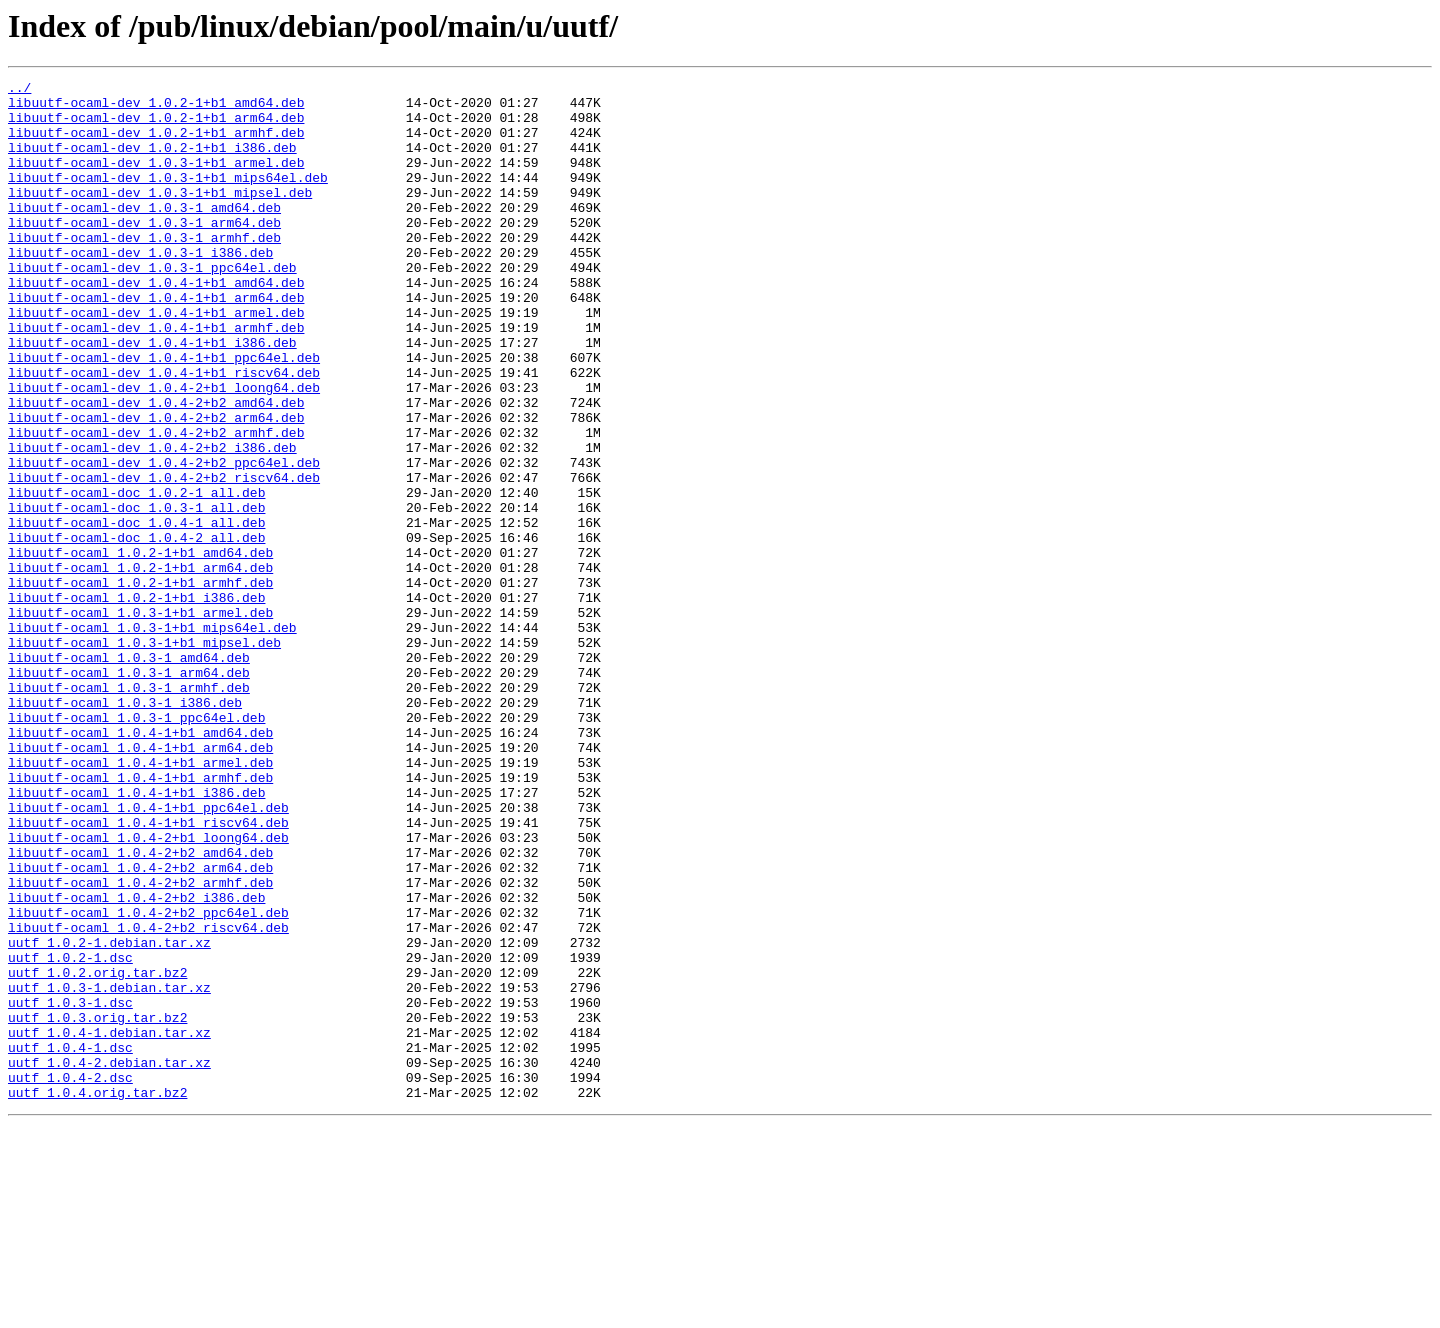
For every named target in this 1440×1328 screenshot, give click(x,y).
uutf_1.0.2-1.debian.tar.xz (109, 1116)
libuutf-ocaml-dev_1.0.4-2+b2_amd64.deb (156, 468)
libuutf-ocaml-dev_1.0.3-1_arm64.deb (144, 252)
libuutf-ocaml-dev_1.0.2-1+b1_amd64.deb (156, 108)
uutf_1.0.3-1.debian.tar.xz (109, 1170)
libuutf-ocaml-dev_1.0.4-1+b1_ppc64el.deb (164, 414)
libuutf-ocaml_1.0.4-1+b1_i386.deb (136, 936)
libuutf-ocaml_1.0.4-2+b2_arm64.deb (140, 1026)
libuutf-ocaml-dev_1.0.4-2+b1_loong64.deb (164, 450)
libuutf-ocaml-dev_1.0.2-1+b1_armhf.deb (156, 144)
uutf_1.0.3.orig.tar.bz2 (97, 1206)
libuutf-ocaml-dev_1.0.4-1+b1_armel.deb (156, 360)
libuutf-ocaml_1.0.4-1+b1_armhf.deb (140, 918)
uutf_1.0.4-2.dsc (70, 1278)
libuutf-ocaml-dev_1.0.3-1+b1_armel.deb (156, 180)
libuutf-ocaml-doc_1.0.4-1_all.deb (136, 612)
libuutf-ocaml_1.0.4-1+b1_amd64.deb (140, 864)
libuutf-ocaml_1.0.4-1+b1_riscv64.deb (148, 972)
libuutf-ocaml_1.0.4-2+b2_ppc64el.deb (148, 1080)
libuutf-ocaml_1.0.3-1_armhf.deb (129, 810)
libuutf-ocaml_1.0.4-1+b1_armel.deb (140, 900)
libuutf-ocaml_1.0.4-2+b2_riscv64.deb (148, 1098)
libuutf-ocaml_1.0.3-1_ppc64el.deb (136, 846)
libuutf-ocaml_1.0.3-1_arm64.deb (129, 792)
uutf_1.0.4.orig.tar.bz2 (97, 1296)
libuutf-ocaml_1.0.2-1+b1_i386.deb (136, 702)
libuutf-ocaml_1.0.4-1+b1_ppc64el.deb (148, 954)
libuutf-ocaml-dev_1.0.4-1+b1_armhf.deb (156, 378)
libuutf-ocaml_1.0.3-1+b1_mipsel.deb (144, 756)
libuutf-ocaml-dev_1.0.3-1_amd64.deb (144, 234)
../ (19, 90)
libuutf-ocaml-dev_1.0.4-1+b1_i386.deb (152, 396)
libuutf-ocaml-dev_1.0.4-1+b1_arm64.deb (156, 342)
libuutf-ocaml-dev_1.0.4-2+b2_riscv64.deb (164, 558)
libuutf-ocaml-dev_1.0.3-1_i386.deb (140, 288)
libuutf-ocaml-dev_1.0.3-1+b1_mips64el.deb (168, 198)
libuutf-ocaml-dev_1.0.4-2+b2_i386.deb (152, 522)
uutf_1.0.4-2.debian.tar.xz (109, 1260)
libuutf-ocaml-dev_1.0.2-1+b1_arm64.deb (156, 126)
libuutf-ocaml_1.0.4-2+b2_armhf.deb (140, 1044)
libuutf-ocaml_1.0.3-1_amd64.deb (129, 774)
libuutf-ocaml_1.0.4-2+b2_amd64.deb (140, 1008)
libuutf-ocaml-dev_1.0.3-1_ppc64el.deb (152, 306)
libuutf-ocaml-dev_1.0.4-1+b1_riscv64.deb (164, 432)
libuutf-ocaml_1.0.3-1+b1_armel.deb (140, 720)
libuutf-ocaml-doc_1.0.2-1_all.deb (136, 576)
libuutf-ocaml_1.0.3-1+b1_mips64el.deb (152, 738)
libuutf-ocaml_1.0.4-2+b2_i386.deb (136, 1062)
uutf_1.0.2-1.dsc (70, 1134)
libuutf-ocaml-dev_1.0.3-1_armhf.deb (144, 270)
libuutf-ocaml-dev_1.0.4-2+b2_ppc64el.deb (164, 540)
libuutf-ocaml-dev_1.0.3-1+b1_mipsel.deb (160, 216)
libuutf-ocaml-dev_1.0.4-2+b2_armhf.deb (156, 504)
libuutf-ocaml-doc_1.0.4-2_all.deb (136, 630)
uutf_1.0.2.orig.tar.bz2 (97, 1152)
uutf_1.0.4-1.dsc (70, 1242)
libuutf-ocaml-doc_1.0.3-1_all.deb (136, 594)
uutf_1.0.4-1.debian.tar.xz (109, 1224)
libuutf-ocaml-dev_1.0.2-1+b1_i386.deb (152, 162)
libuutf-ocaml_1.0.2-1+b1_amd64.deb (140, 648)
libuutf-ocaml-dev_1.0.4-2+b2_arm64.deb (156, 486)
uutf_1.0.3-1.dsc (70, 1188)
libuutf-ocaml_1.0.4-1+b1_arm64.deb (140, 882)
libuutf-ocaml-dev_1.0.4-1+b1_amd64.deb (156, 324)
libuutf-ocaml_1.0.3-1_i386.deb (125, 828)
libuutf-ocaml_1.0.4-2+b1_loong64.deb (148, 990)
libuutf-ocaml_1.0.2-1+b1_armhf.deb (140, 684)
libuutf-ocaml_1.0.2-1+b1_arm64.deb (140, 666)
